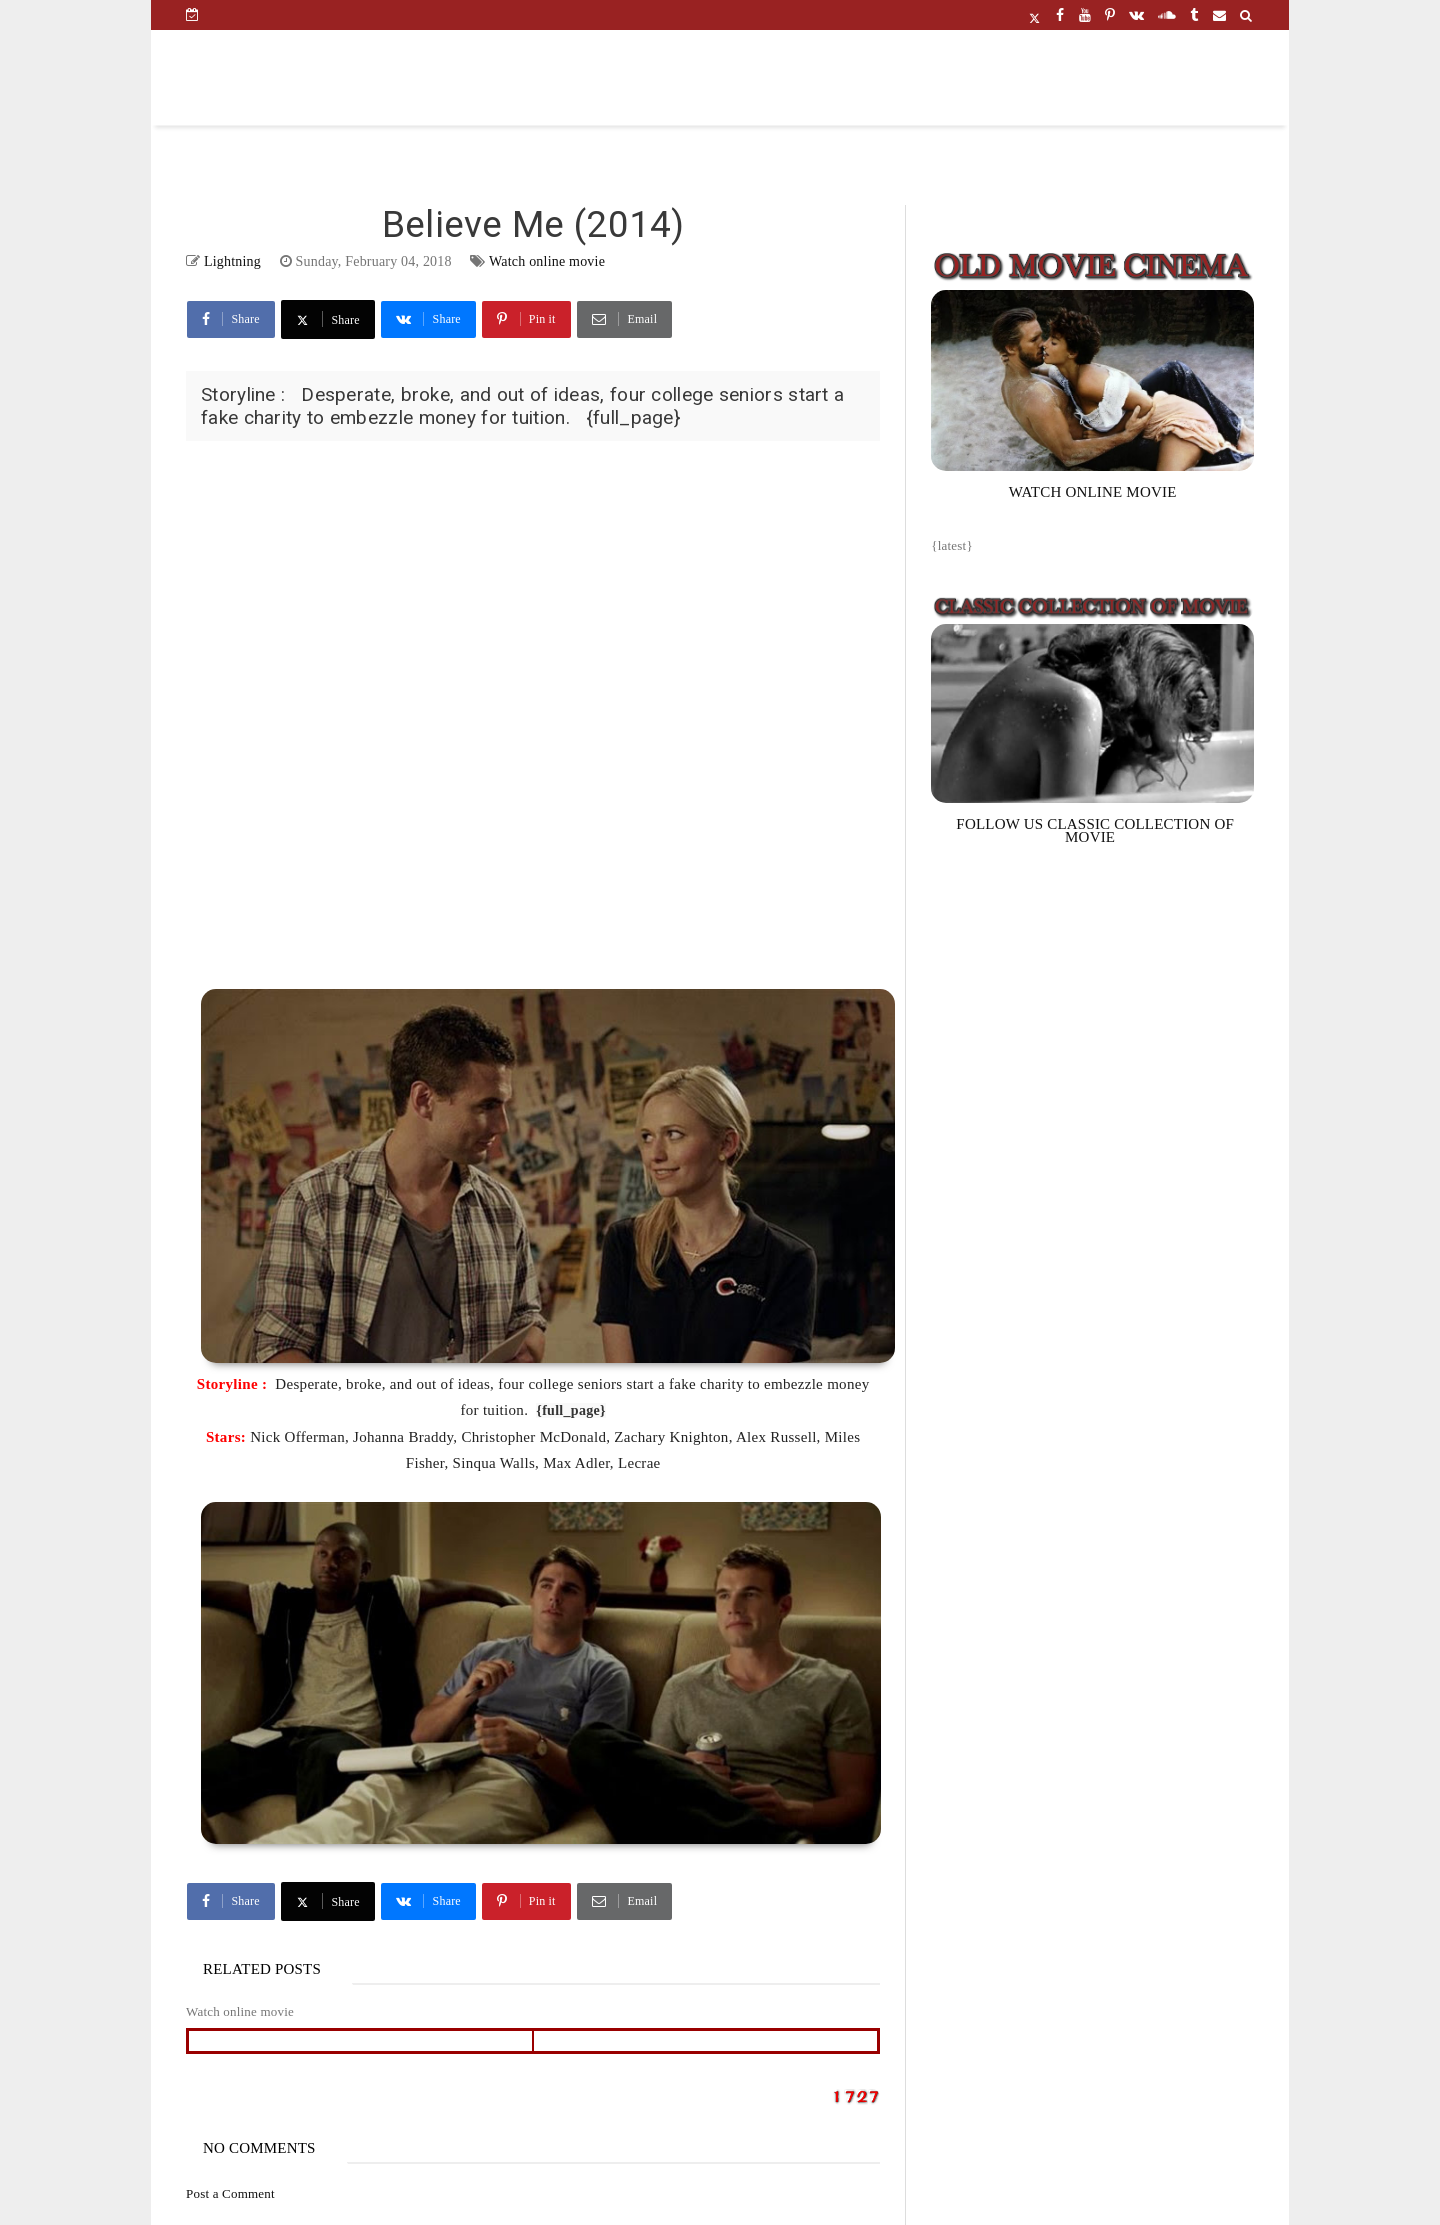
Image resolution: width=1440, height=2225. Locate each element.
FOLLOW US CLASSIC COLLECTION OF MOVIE (1095, 830)
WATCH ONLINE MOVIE (1093, 492)
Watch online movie (547, 261)
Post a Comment (230, 2193)
